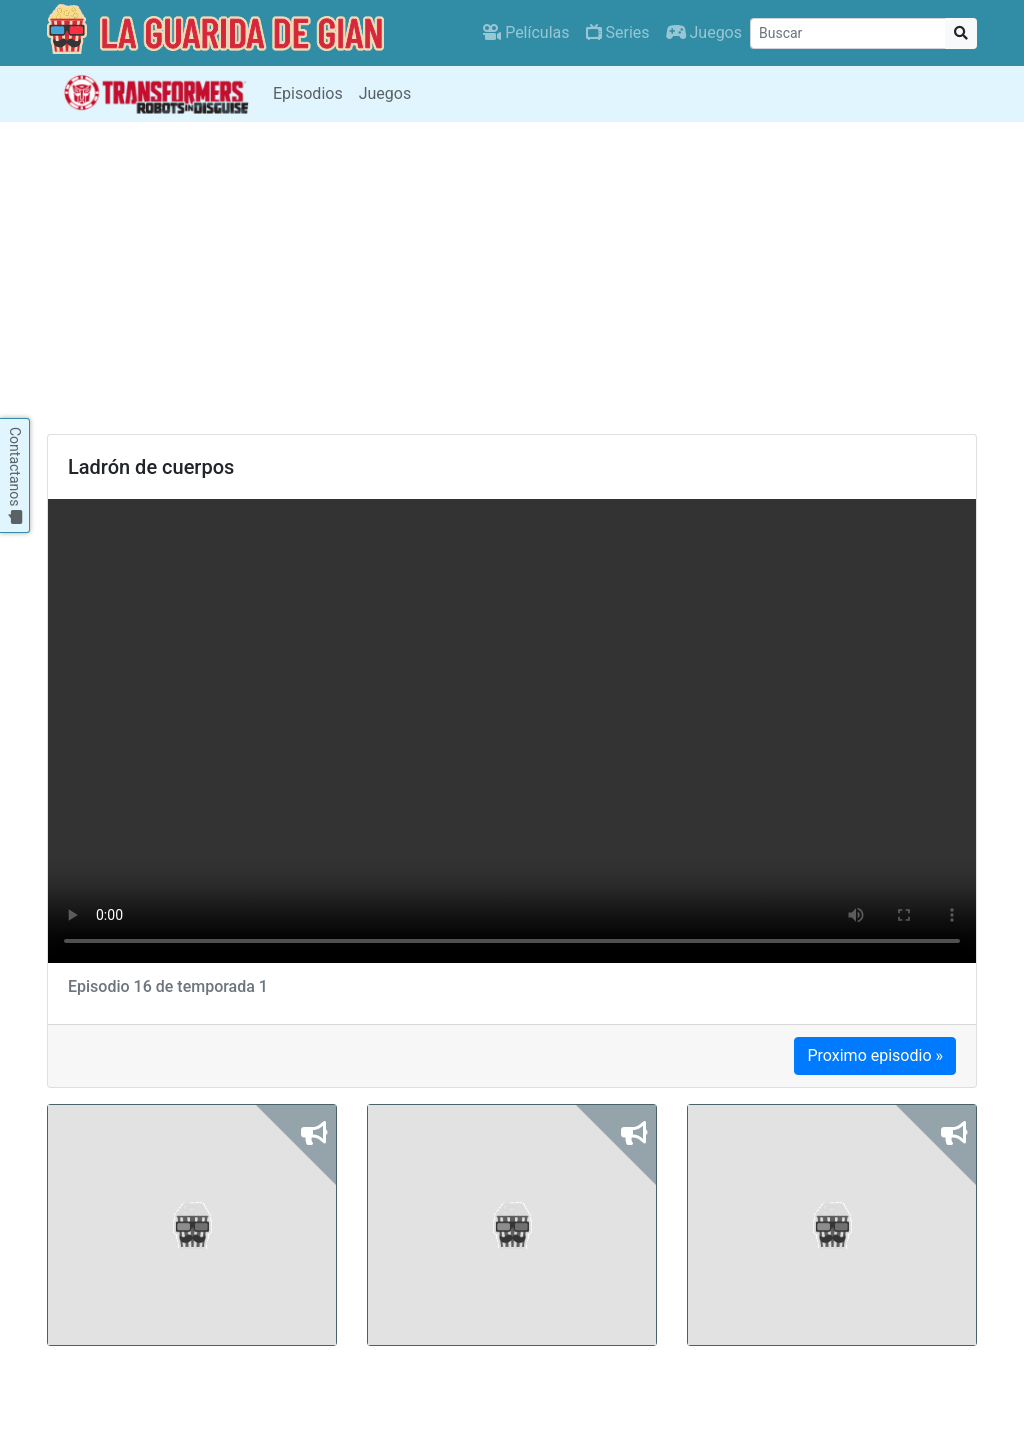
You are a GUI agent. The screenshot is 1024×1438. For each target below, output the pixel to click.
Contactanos (15, 475)
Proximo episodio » (875, 1055)
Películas (526, 32)
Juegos (704, 32)
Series (618, 32)
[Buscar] (848, 33)
